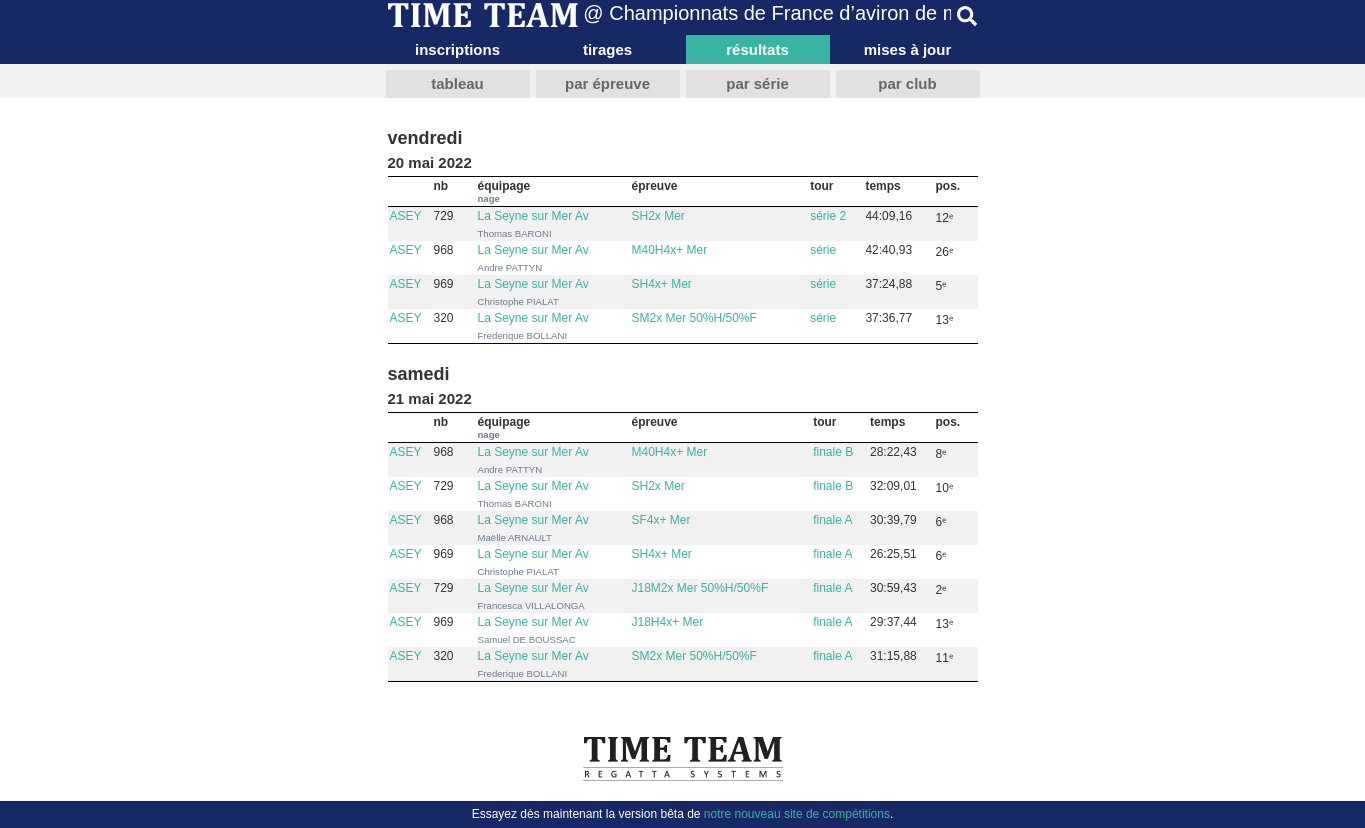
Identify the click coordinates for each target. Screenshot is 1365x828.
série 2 (828, 216)
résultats (757, 49)
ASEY (406, 216)
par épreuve (607, 83)
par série (757, 83)
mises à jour (908, 49)
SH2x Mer (658, 216)
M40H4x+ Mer (670, 250)
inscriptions (457, 49)
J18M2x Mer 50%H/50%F (700, 588)
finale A (832, 520)
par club (907, 83)
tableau (457, 83)
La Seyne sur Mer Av (533, 216)
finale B (833, 452)
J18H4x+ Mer (668, 622)
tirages (607, 49)
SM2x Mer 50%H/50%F (694, 318)
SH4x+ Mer (662, 284)
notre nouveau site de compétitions (797, 814)
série (823, 250)
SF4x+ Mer (661, 520)
